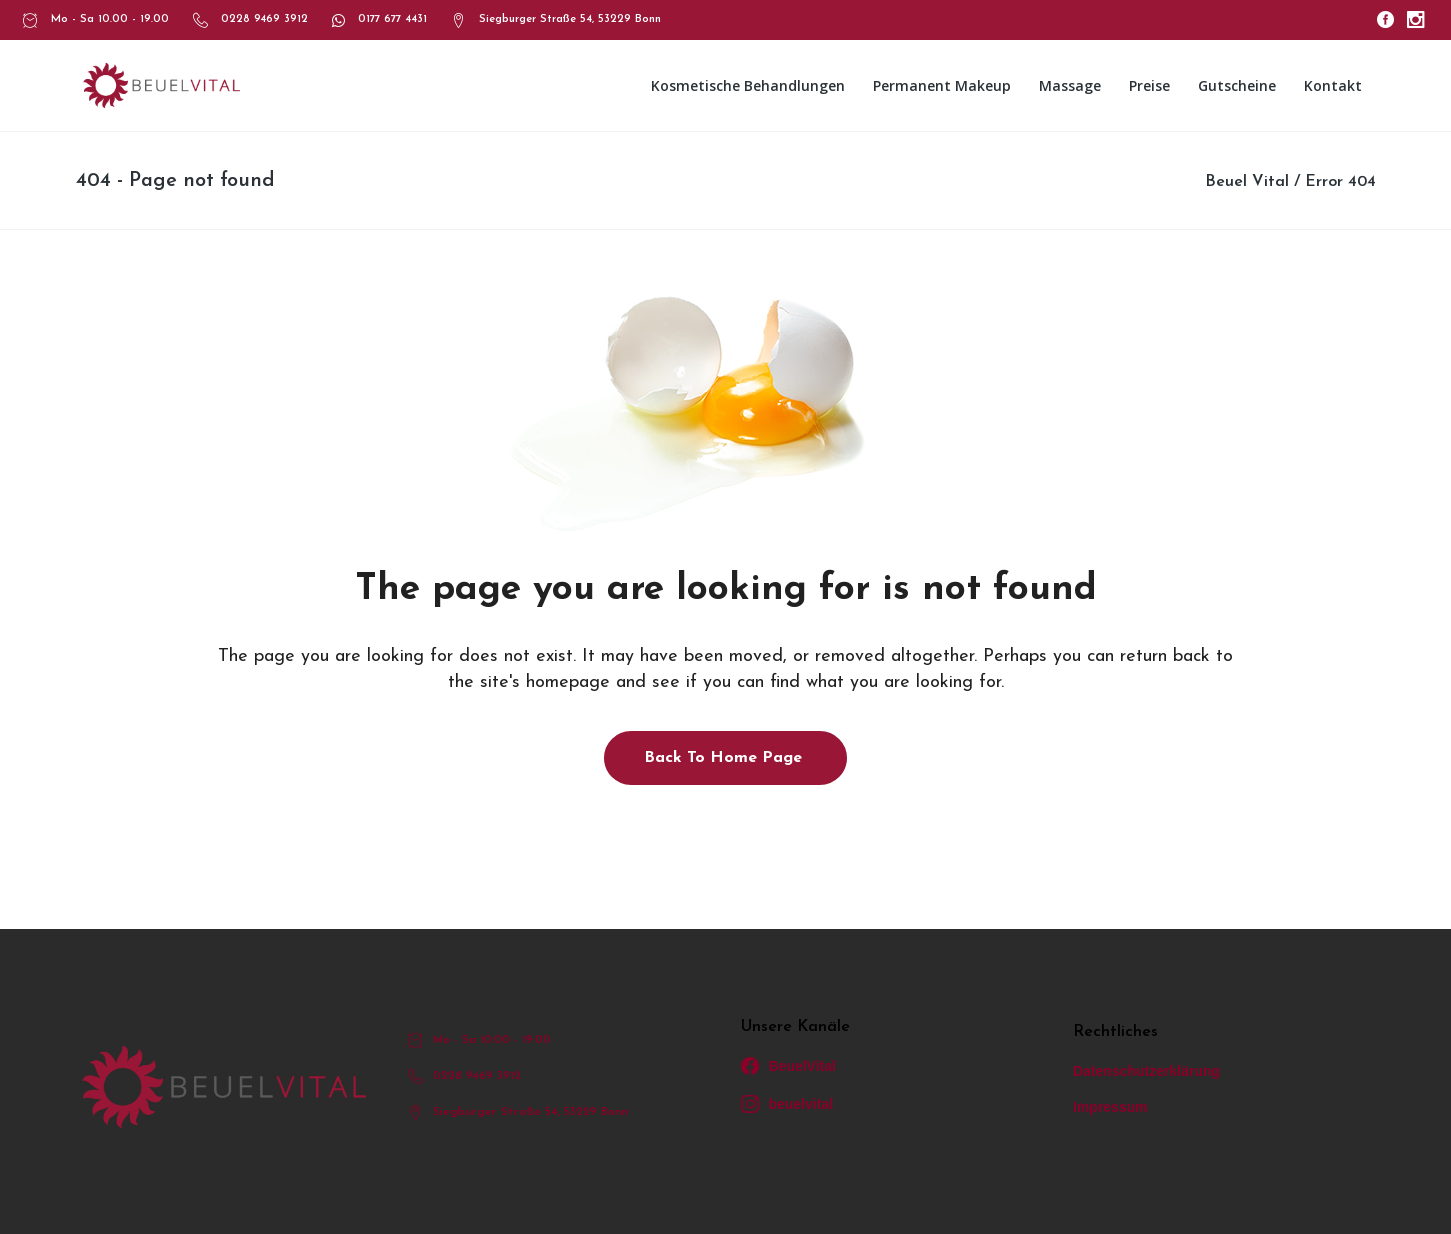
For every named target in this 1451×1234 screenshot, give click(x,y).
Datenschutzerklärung (1146, 1071)
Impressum (1110, 1107)
